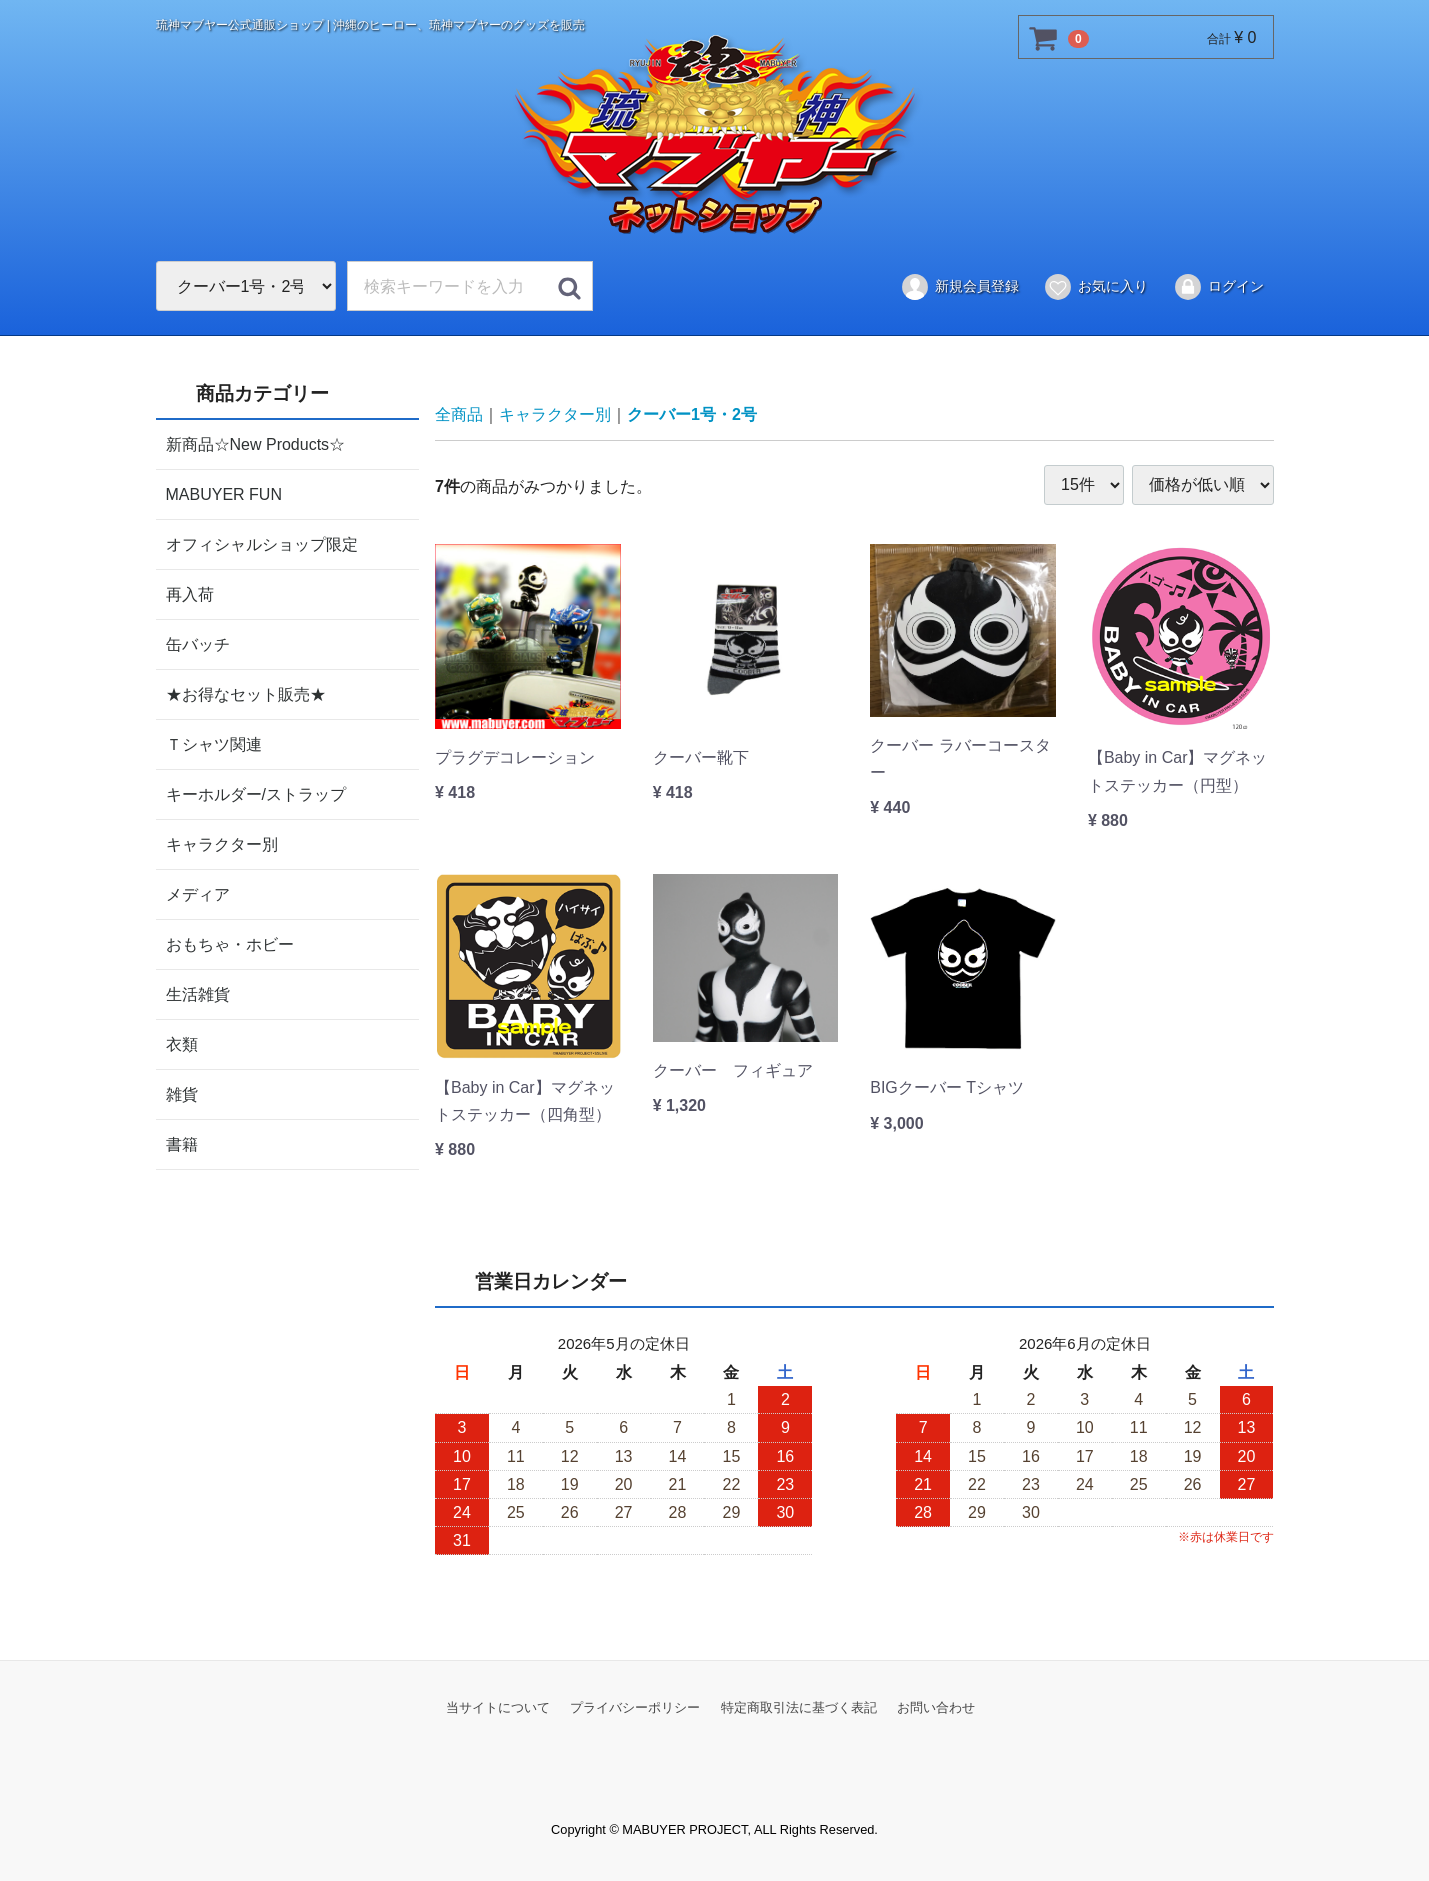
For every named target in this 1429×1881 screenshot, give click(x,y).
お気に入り (1095, 287)
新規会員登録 (959, 287)
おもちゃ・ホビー (230, 943)
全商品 (459, 414)
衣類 (182, 1043)
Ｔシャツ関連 (214, 743)
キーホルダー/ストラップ (256, 793)
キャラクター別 (222, 843)
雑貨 (182, 1093)
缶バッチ (198, 643)
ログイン (1218, 287)
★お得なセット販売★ (246, 693)
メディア (198, 893)
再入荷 (190, 593)
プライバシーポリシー (635, 1706)
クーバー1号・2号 (692, 414)
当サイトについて (498, 1706)
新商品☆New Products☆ (256, 443)
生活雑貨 (198, 993)
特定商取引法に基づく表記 (799, 1706)
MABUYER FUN (224, 493)
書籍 (182, 1143)
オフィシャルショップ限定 (262, 543)
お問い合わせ (936, 1706)
